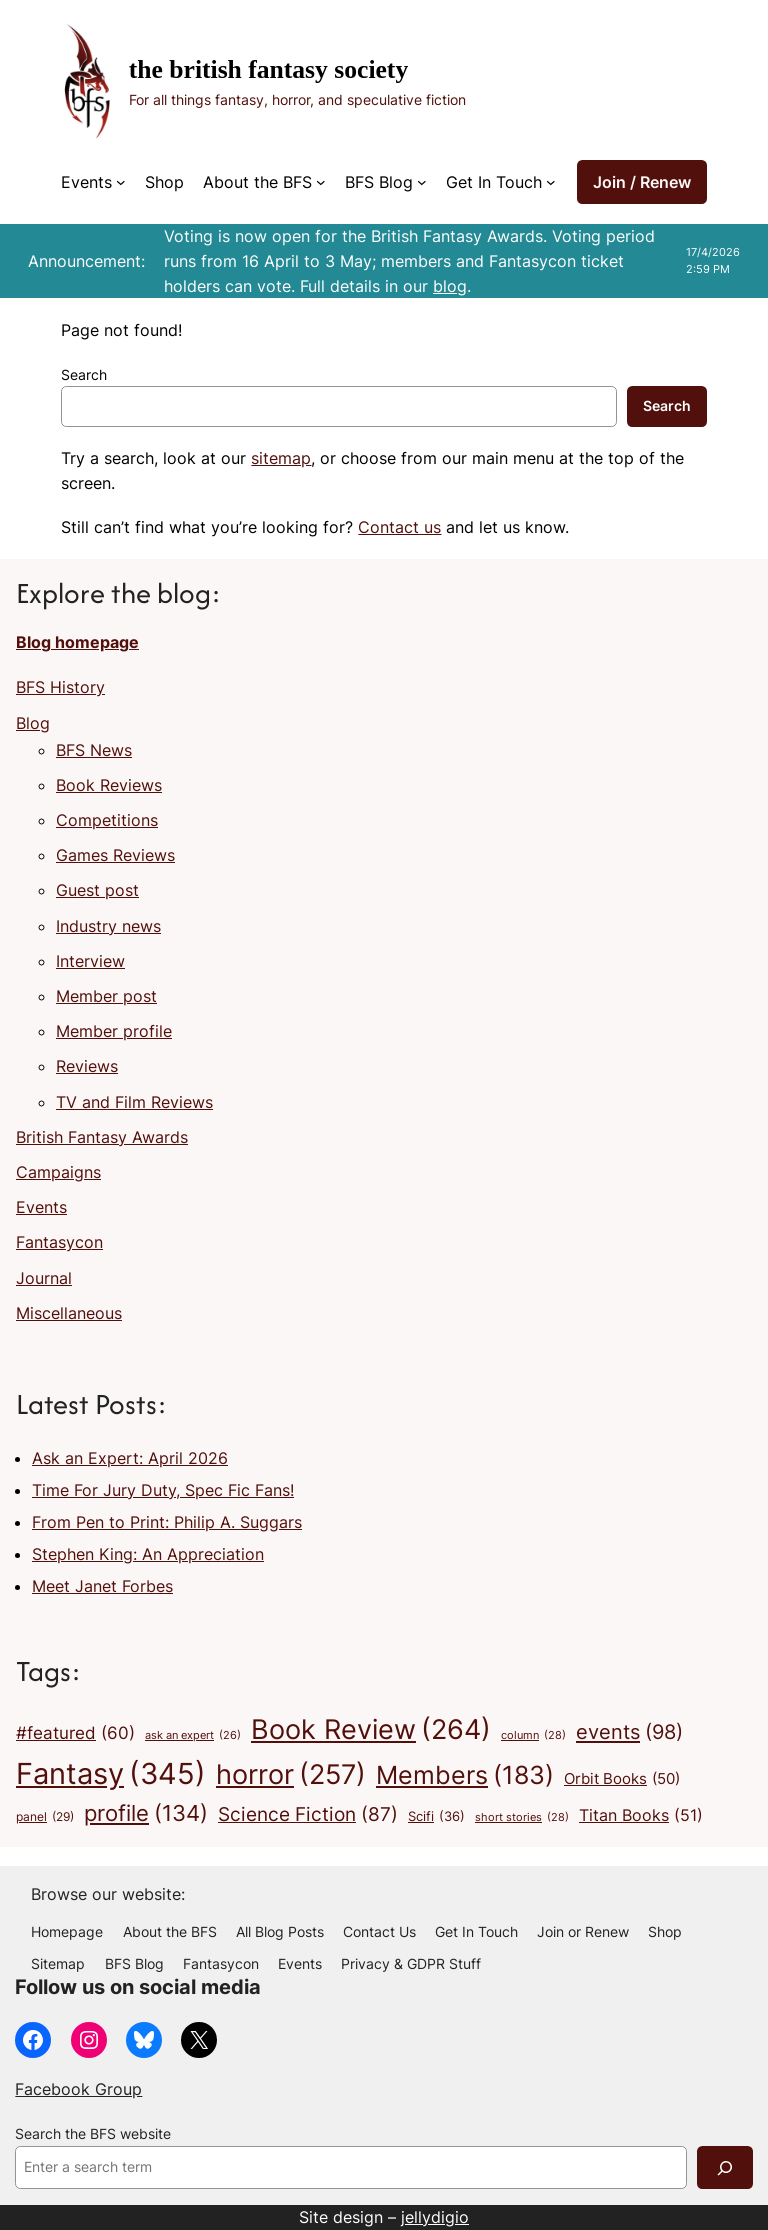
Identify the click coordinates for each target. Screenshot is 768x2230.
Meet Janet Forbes (102, 1586)
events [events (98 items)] (629, 1731)
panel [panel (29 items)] (45, 1818)
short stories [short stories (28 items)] (522, 1817)
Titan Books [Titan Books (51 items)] (641, 1816)
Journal (44, 1278)
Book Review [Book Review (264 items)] (371, 1730)
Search (84, 375)
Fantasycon (59, 1242)
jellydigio (435, 2217)
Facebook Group (78, 2089)
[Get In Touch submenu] (551, 182)
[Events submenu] (121, 182)
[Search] (725, 2167)
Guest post (97, 890)
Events (41, 1207)
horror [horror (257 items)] (291, 1775)
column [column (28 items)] (533, 1735)
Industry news (108, 926)
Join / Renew (642, 182)
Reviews (87, 1066)
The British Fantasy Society (268, 69)
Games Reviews (115, 855)
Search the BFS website (93, 2134)
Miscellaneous (69, 1313)
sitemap (281, 458)
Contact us (399, 527)
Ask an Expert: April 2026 (130, 1458)
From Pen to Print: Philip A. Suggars (167, 1522)
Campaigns (58, 1172)
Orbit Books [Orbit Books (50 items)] (622, 1779)
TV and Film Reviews (134, 1102)
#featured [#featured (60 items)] (75, 1734)
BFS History (60, 687)
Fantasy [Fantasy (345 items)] (111, 1773)
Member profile (114, 1031)
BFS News (94, 750)
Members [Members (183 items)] (465, 1775)
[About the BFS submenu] (321, 182)
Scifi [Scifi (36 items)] (436, 1816)
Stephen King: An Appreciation (148, 1554)
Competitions (107, 820)
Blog (33, 723)
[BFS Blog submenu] (422, 182)
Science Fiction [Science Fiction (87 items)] (308, 1815)
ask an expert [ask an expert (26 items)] (193, 1736)
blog (450, 286)
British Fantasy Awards (102, 1137)
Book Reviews (109, 785)
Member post (106, 996)
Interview (90, 961)
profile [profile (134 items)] (146, 1813)
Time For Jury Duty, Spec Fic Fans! (163, 1490)
